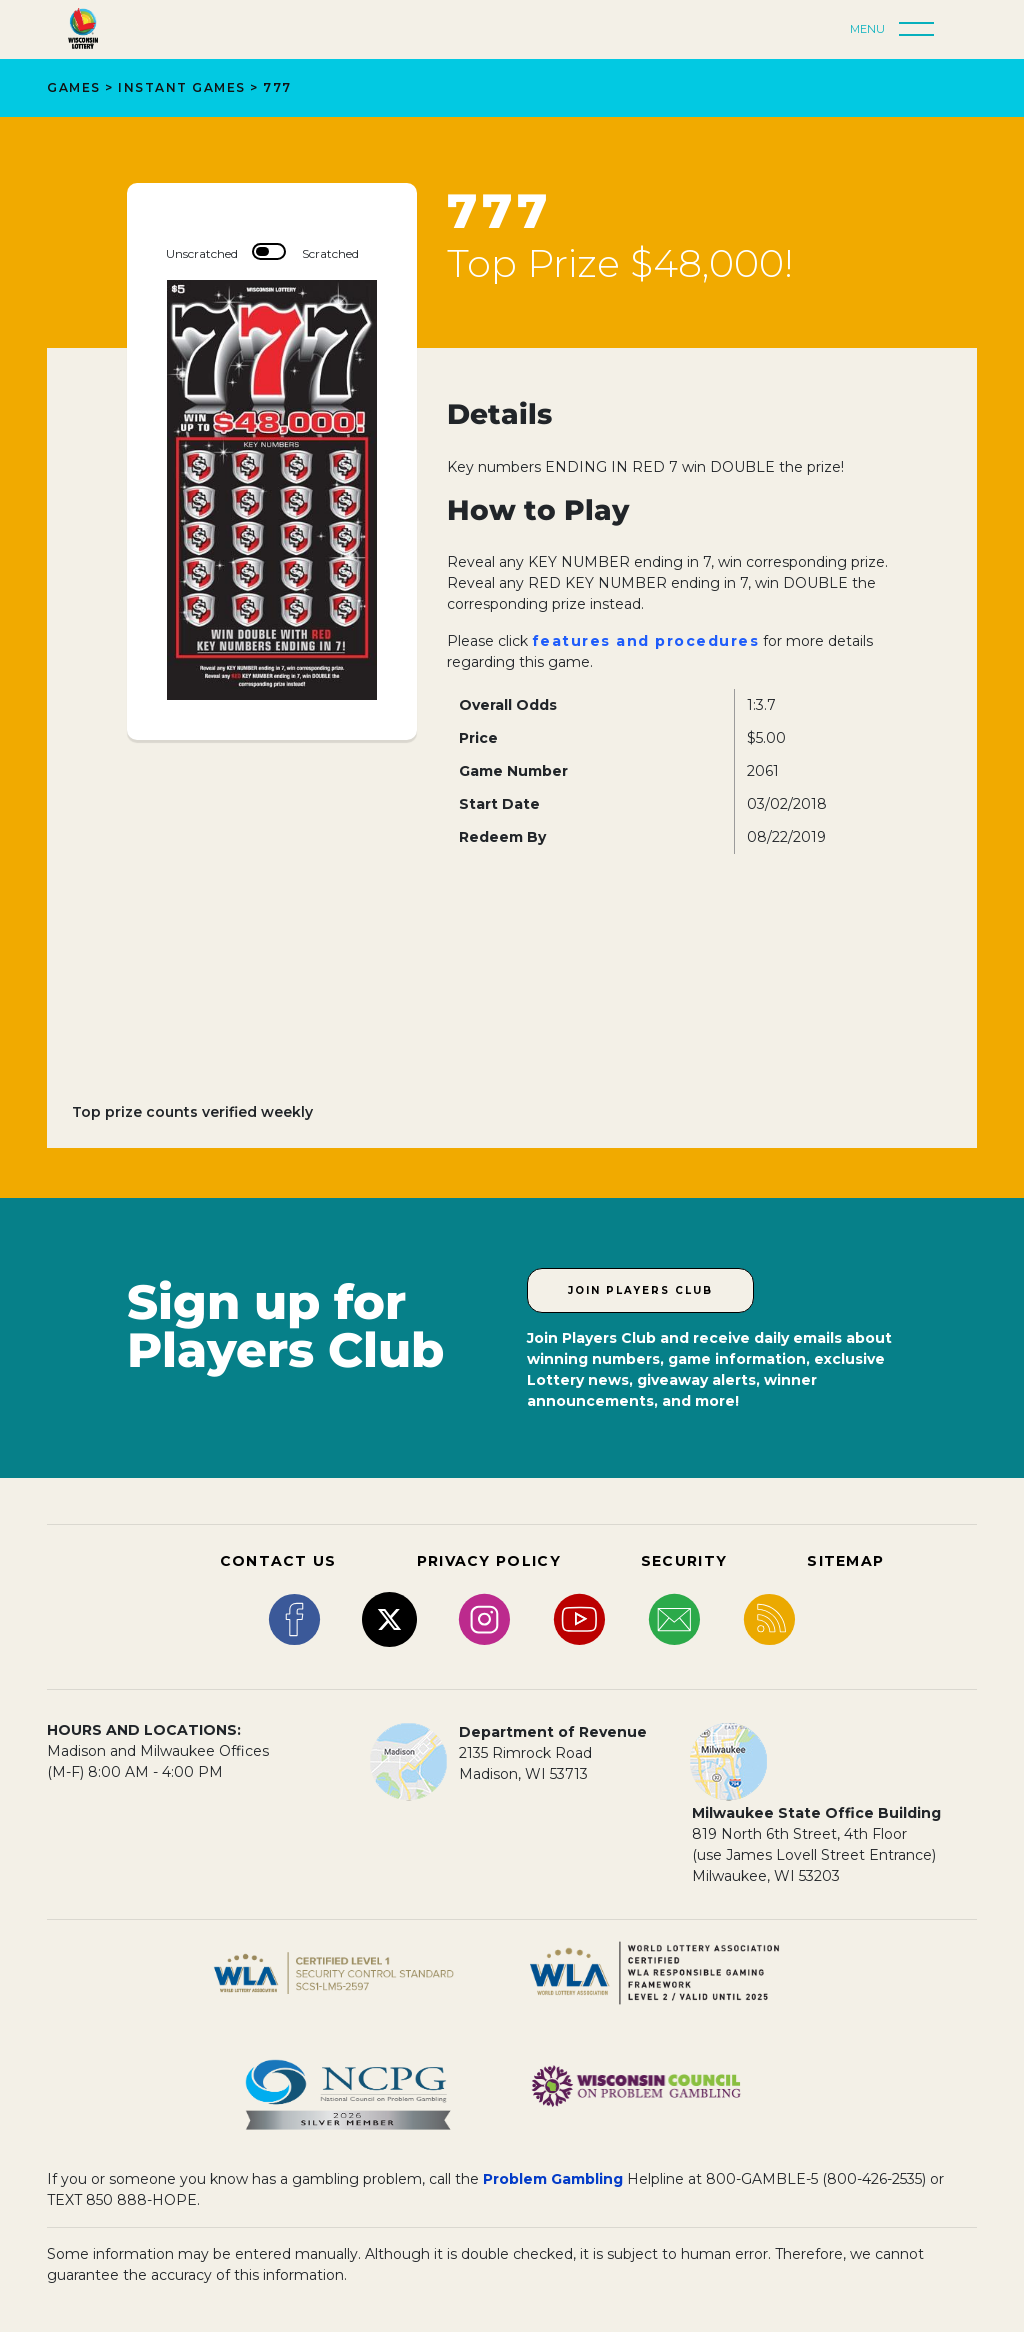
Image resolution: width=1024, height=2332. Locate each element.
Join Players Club (640, 1290)
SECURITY (684, 1561)
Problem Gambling (553, 2179)
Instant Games (182, 87)
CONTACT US (278, 1561)
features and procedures (646, 641)
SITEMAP (845, 1561)
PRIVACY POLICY (489, 1561)
